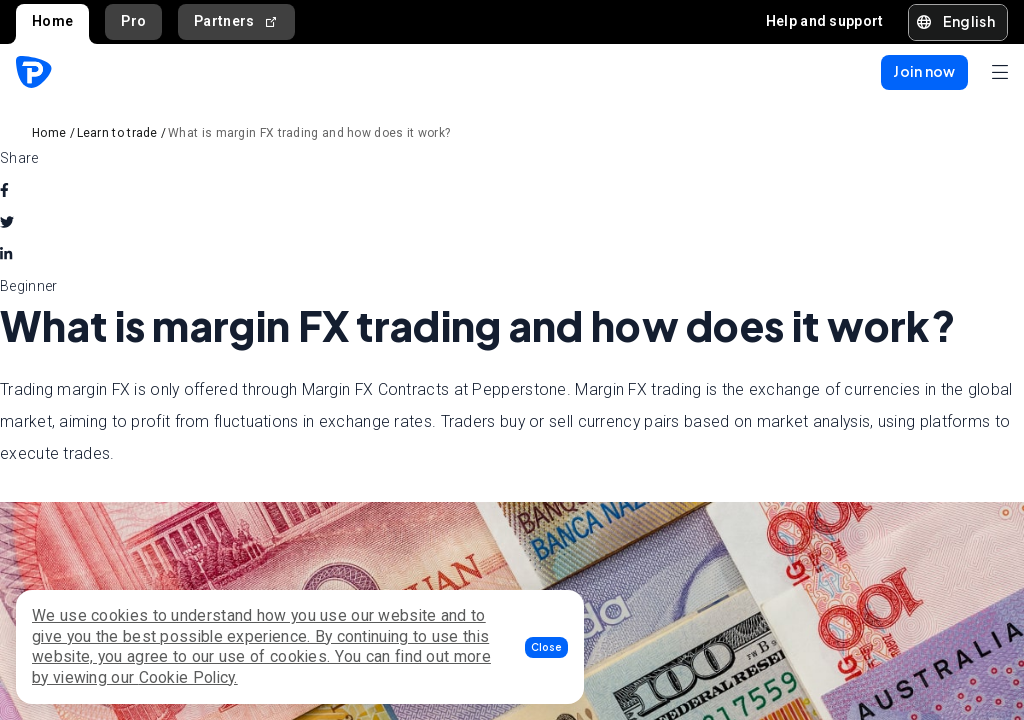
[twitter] (7, 222)
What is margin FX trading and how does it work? (309, 133)
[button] (546, 647)
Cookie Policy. (188, 677)
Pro (133, 21)
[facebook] (4, 190)
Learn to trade (117, 133)
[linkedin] (6, 254)
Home (52, 21)
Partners (236, 21)
